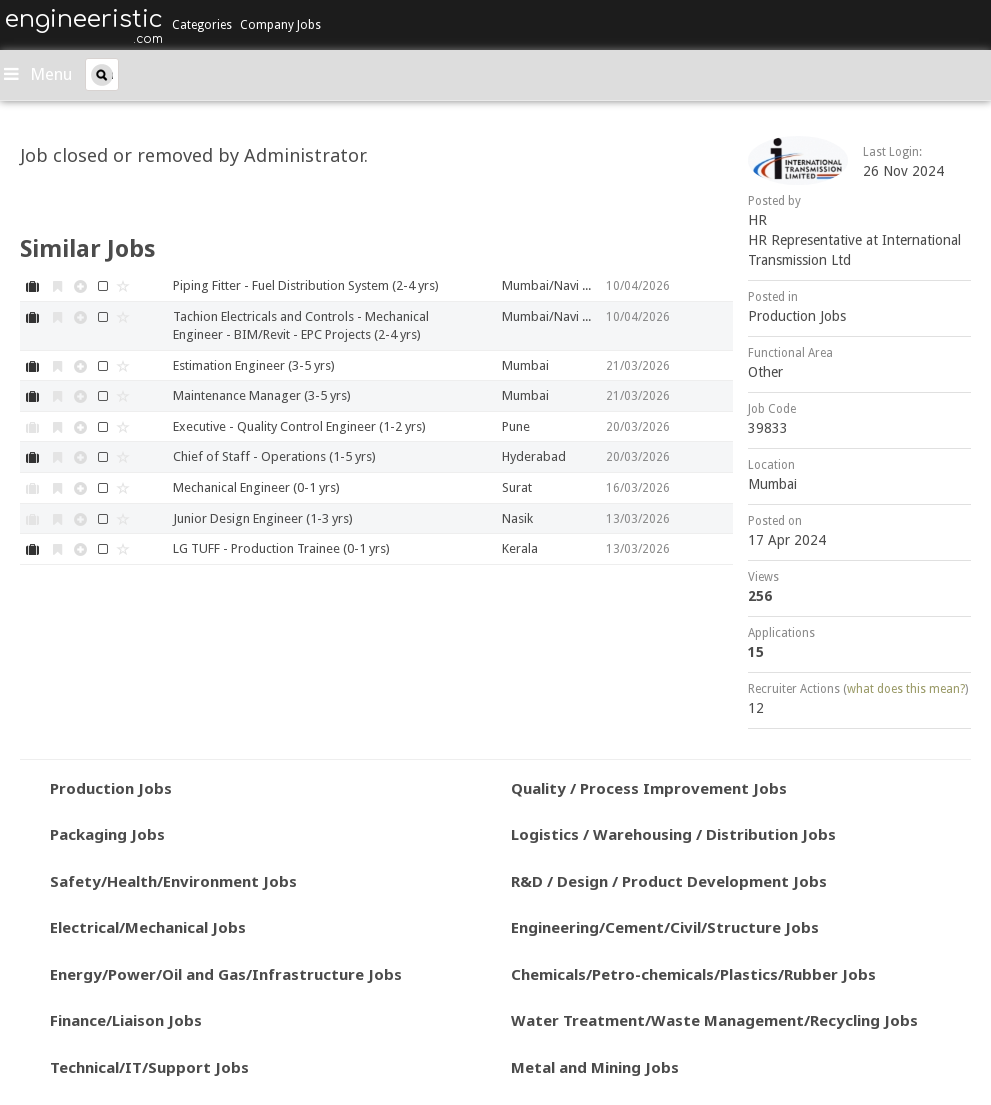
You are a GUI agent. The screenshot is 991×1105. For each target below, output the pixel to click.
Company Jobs (280, 25)
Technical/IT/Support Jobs (149, 1067)
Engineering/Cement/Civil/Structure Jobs (665, 927)
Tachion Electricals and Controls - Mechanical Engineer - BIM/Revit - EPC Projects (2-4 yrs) (301, 326)
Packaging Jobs (107, 834)
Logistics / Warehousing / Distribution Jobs (673, 834)
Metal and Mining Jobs (595, 1067)
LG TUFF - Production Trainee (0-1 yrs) (281, 548)
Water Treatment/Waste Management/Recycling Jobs (714, 1020)
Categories (202, 25)
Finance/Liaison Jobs (126, 1020)
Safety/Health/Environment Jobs (173, 881)
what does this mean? (906, 689)
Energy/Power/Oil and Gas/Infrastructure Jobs (226, 974)
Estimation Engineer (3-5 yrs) (254, 365)
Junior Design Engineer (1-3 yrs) (263, 518)
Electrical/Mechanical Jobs (148, 927)
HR (757, 220)
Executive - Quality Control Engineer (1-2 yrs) (299, 426)
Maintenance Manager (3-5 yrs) (262, 395)
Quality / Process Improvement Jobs (649, 788)
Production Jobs (797, 316)
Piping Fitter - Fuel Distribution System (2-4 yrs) (306, 285)
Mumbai (772, 484)
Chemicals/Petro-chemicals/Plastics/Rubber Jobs (693, 974)
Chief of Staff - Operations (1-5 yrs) (274, 456)
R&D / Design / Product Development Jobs (669, 881)
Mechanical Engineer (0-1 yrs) (256, 487)
